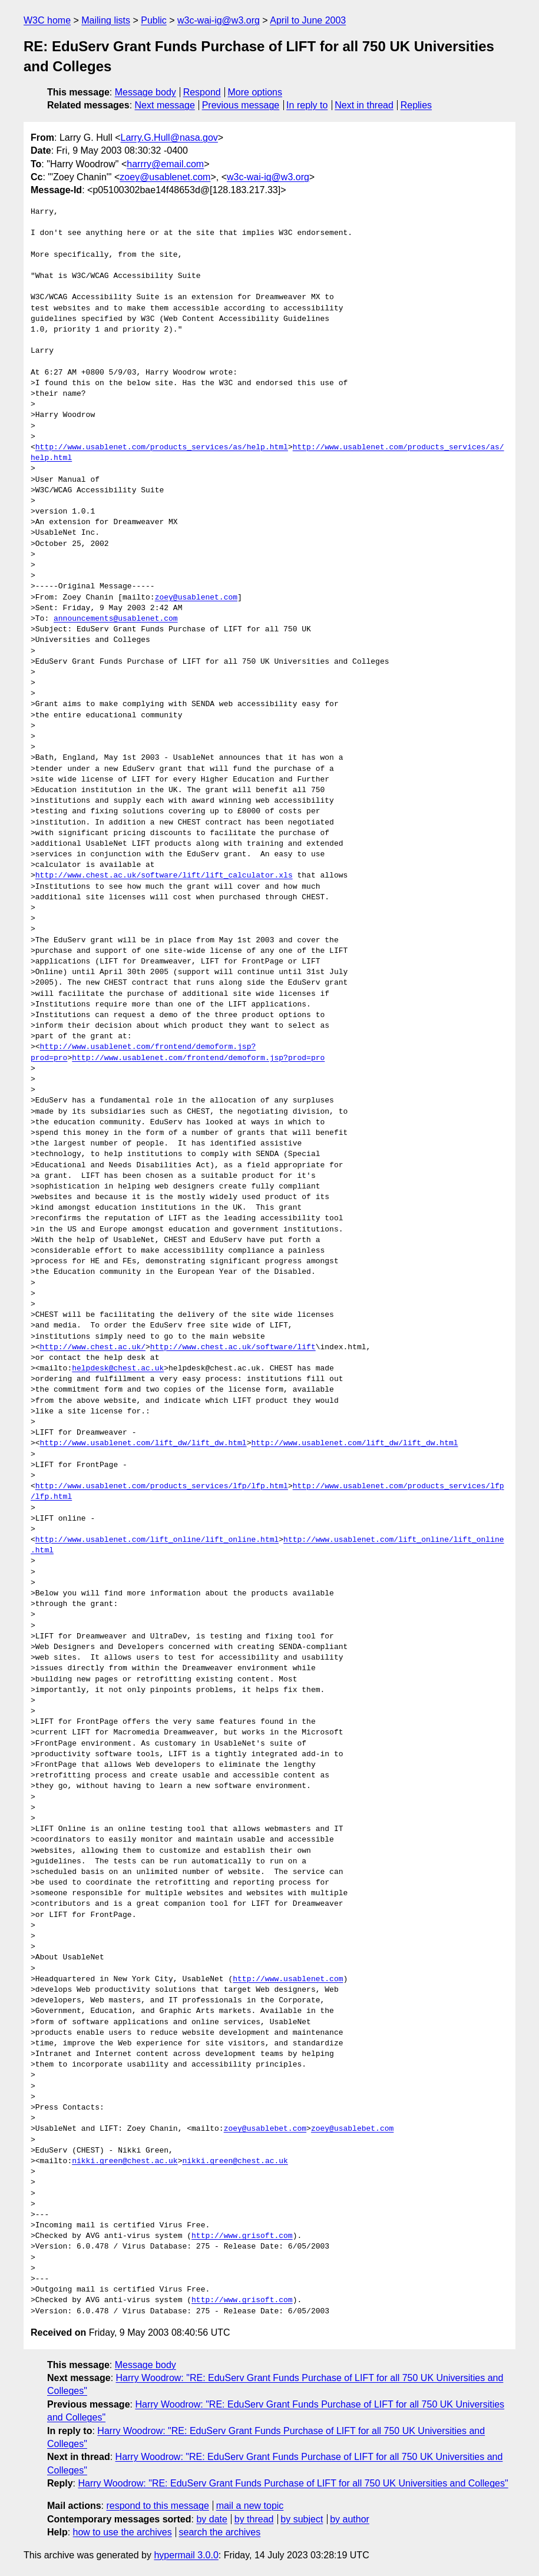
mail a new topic (250, 2506)
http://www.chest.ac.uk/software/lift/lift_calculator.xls (164, 875)
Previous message (241, 105)
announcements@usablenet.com (116, 619)
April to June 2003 (308, 20)
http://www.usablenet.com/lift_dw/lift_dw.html (143, 1443)
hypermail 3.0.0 (186, 2555)
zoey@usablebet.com (265, 2129)
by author (349, 2519)
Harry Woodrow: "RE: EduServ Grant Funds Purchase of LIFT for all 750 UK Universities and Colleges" (293, 2483)
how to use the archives (122, 2532)
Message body (145, 92)
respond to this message (157, 2506)
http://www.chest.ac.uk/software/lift (233, 1347)
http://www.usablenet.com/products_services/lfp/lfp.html (161, 1486)
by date (211, 2519)
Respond (202, 92)
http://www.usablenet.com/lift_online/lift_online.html (157, 1540)
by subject (301, 2519)
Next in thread (364, 105)
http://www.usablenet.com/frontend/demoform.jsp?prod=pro (198, 1058)
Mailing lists (105, 20)
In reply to (307, 105)
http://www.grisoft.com (242, 2236)
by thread (254, 2519)
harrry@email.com (165, 164)
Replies (416, 105)
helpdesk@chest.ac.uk (118, 1368)
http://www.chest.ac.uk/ (93, 1347)
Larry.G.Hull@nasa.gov (168, 138)
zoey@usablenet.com (165, 177)
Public (154, 20)
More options (255, 92)
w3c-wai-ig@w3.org (218, 20)
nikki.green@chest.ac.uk (124, 2161)
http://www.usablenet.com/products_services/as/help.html (161, 447)
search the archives (220, 2532)
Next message (165, 105)
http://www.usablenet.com (288, 1979)
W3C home (47, 20)
